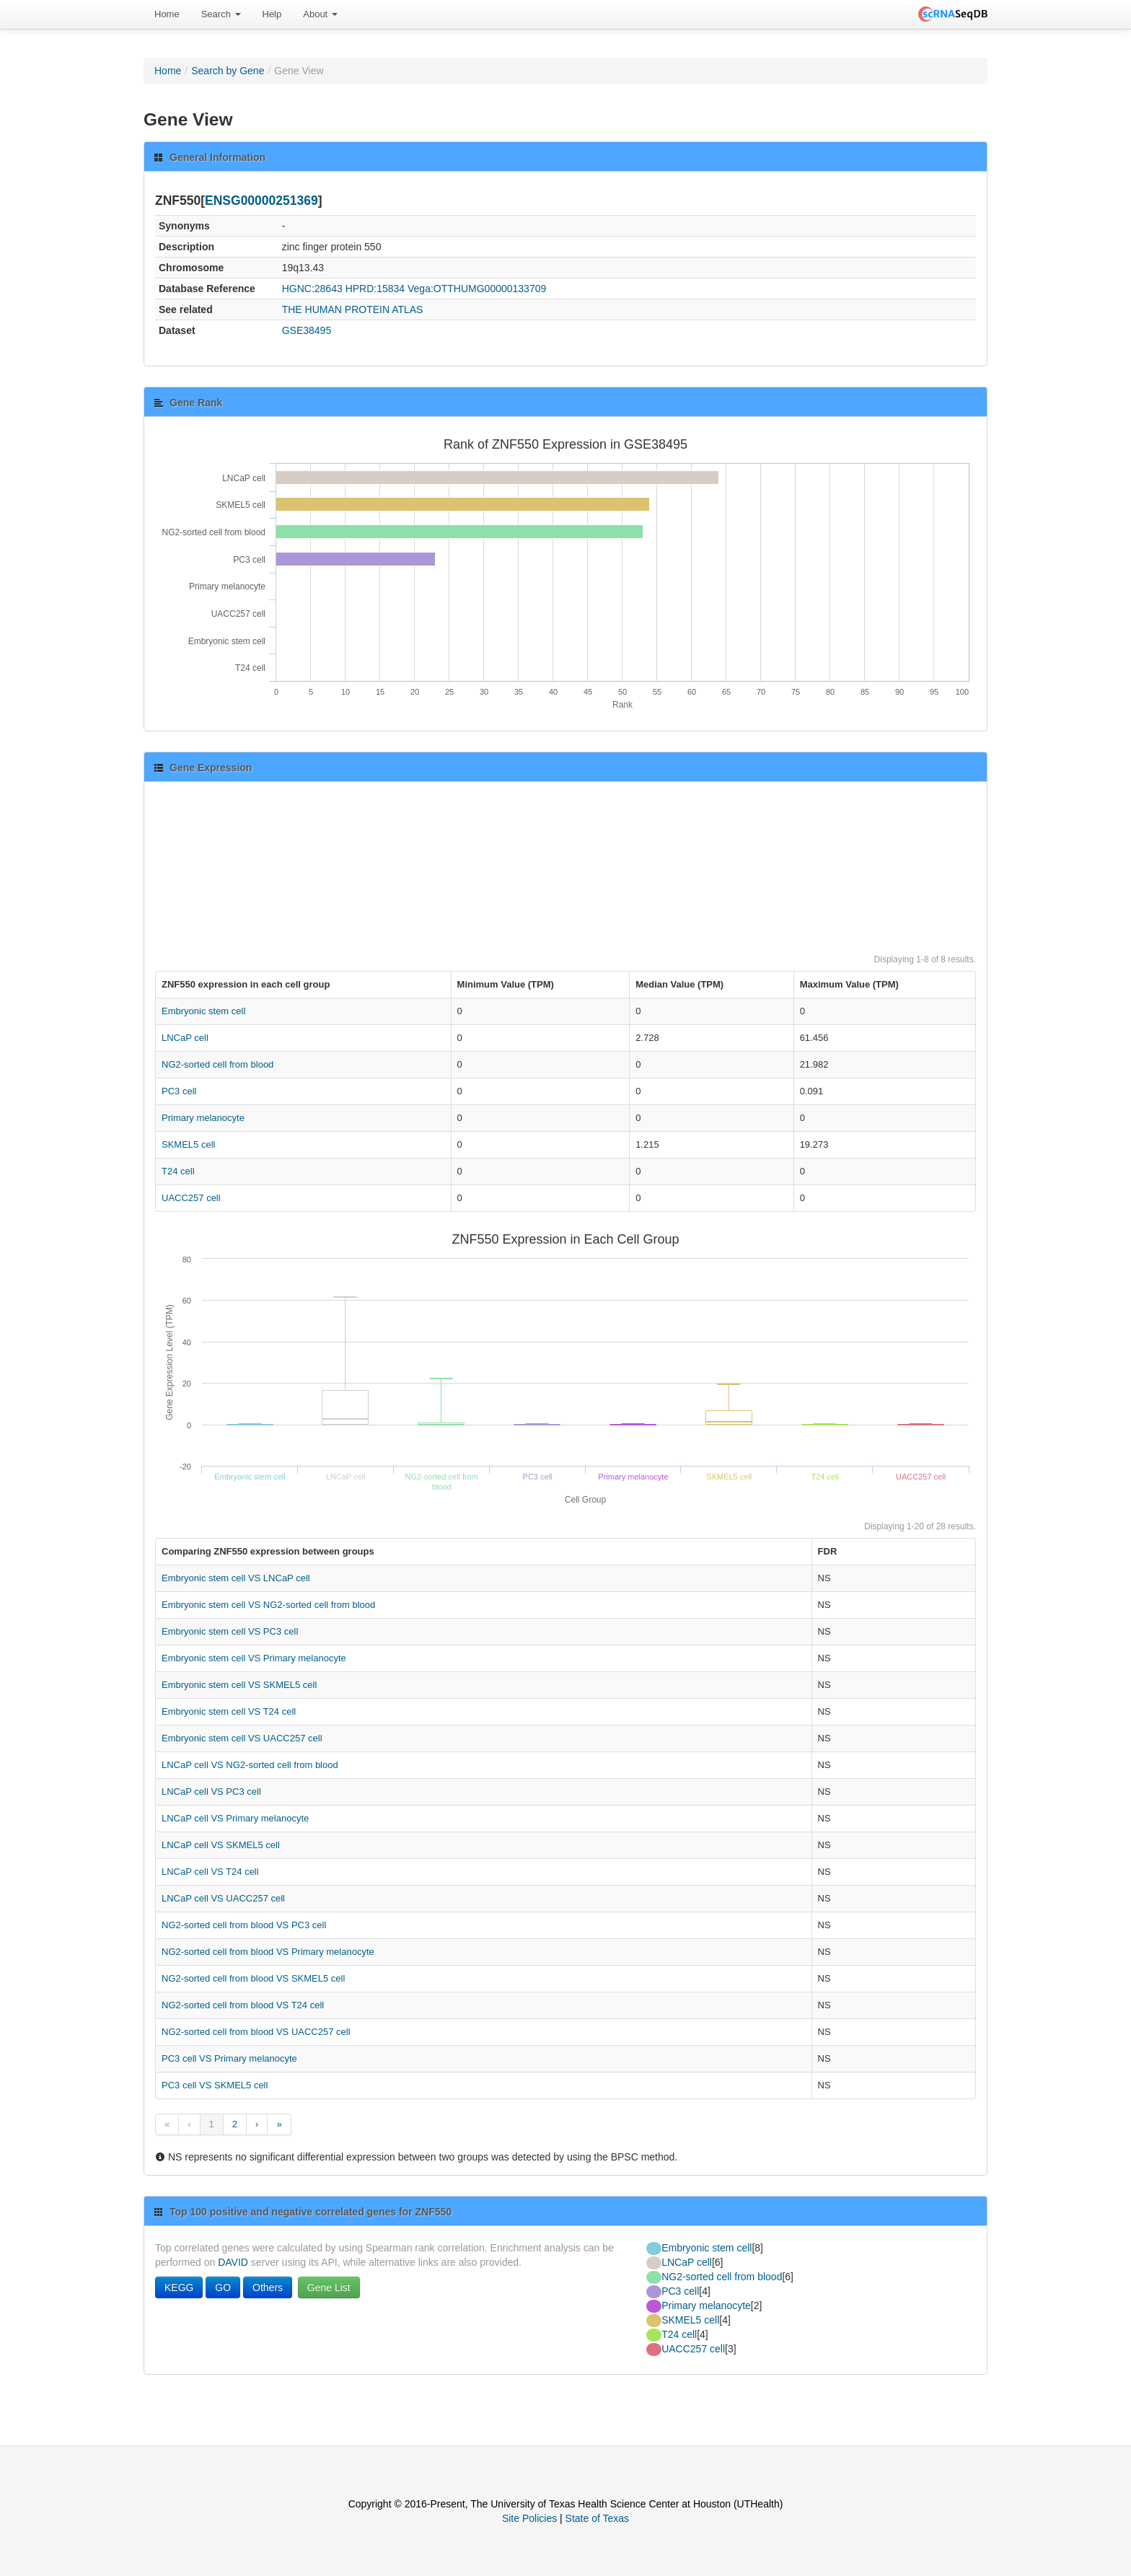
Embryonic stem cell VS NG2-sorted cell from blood (268, 1604)
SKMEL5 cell (188, 1144)
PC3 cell (179, 1091)
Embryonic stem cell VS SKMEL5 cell (239, 1684)
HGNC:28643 (312, 288)
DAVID (233, 2262)
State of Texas (597, 2518)
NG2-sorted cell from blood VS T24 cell (243, 2005)
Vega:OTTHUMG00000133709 (477, 288)
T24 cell (178, 1171)
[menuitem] (167, 14)
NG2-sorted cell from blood (217, 1064)
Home (167, 14)
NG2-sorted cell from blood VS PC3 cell (244, 1925)
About (320, 14)
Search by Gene (227, 70)
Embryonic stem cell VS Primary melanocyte (254, 1658)
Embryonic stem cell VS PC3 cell (230, 1631)
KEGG (178, 2287)
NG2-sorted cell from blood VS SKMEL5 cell (253, 1978)
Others (267, 2287)
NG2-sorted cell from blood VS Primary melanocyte (268, 1951)
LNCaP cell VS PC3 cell (211, 1791)
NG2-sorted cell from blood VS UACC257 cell (256, 2031)
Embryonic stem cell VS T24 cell (229, 1711)
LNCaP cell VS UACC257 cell (223, 1898)
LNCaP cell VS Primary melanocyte (235, 1818)
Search (221, 14)
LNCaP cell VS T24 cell (210, 1871)
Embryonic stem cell (203, 1011)
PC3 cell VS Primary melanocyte (229, 2058)
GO (223, 2287)
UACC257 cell (191, 1197)
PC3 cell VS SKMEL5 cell (215, 2085)
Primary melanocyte (203, 1117)
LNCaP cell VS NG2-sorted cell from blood (250, 1764)
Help (272, 14)
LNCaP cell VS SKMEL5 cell (221, 1844)
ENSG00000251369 (261, 200)
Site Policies (529, 2518)
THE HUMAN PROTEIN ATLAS (352, 309)
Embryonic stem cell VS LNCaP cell (236, 1578)
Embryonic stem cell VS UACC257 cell (242, 1738)
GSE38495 (307, 330)
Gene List (329, 2287)
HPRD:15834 (375, 288)
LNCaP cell (185, 1037)
